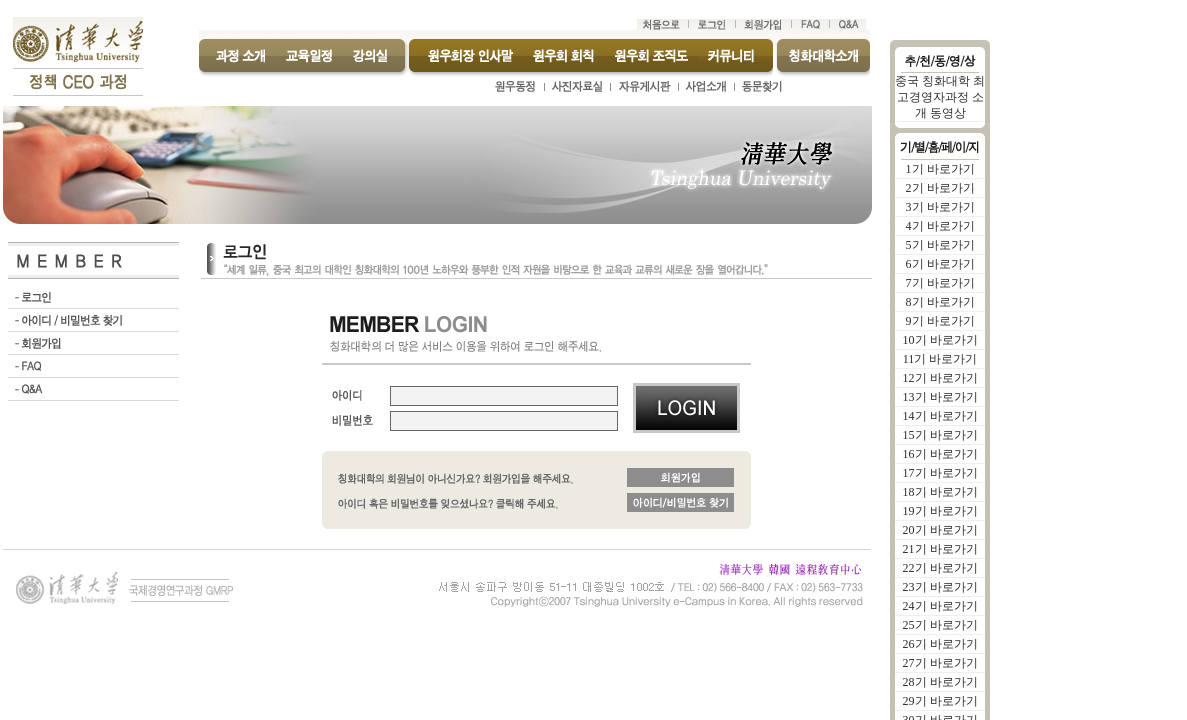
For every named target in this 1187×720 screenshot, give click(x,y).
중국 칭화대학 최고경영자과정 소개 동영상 (940, 97)
